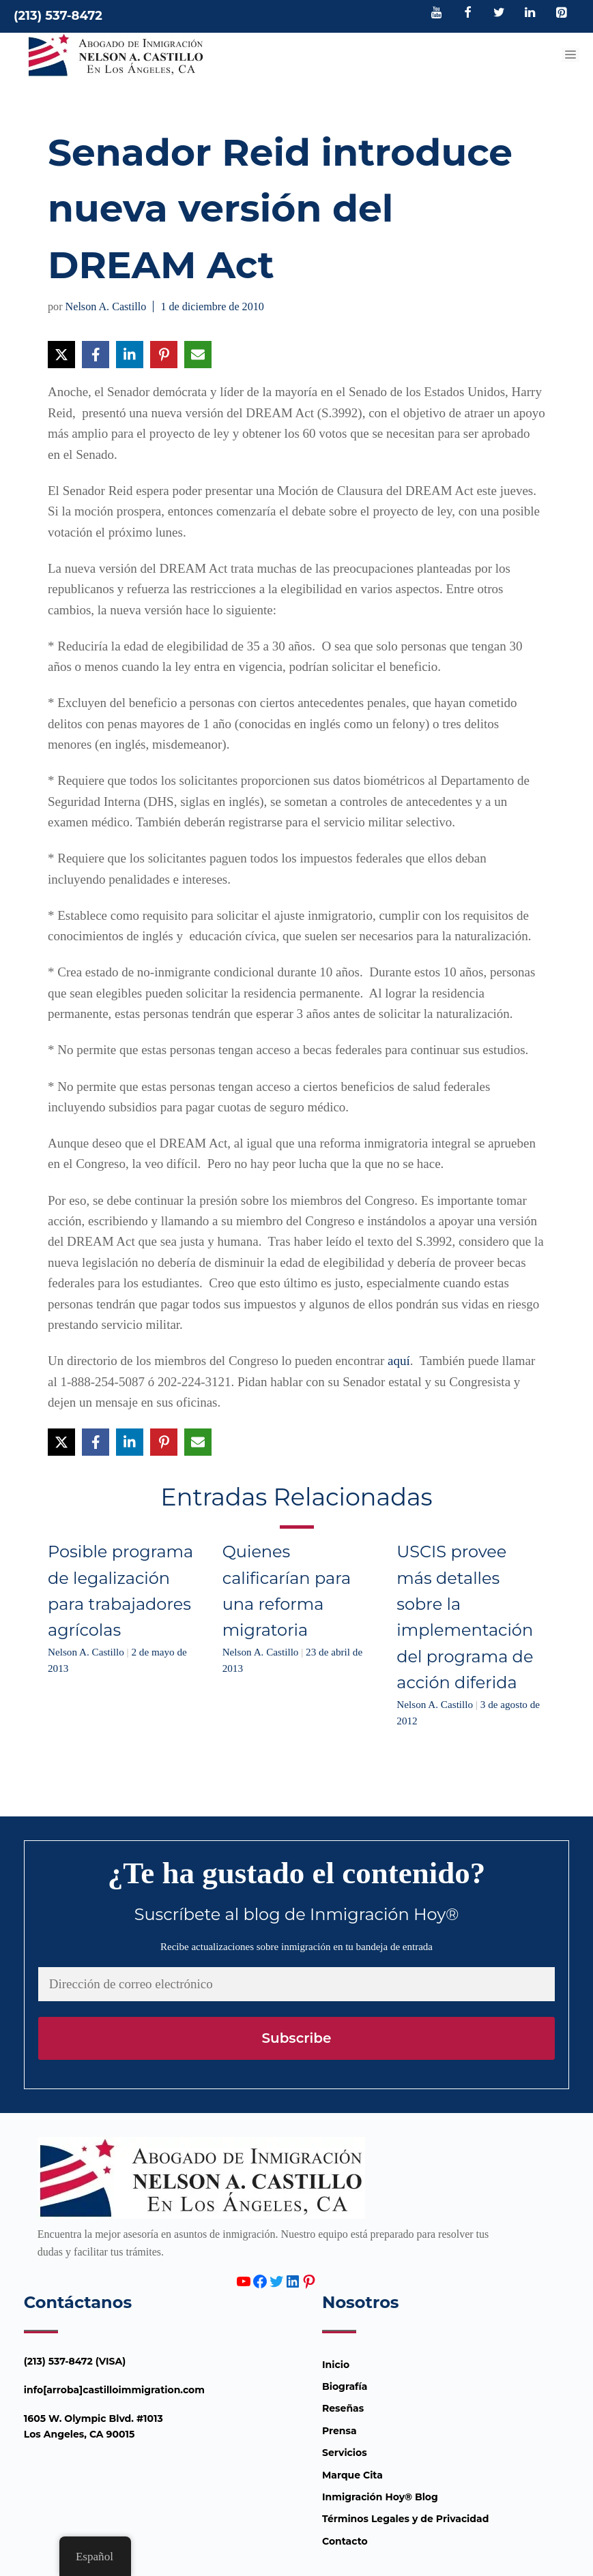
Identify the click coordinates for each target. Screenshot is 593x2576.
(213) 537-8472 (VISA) (75, 2361)
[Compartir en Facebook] (95, 354)
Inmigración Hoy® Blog (380, 2497)
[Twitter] (499, 13)
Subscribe (296, 2038)
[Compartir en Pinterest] (163, 354)
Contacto (345, 2541)
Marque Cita (352, 2475)
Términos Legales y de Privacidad (405, 2519)
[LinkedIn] (530, 13)
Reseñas (343, 2408)
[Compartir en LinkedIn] (129, 354)
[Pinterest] (561, 13)
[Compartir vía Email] (198, 354)
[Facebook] (468, 13)
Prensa (339, 2431)
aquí (399, 1360)
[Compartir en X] (61, 354)
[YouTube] (437, 13)
